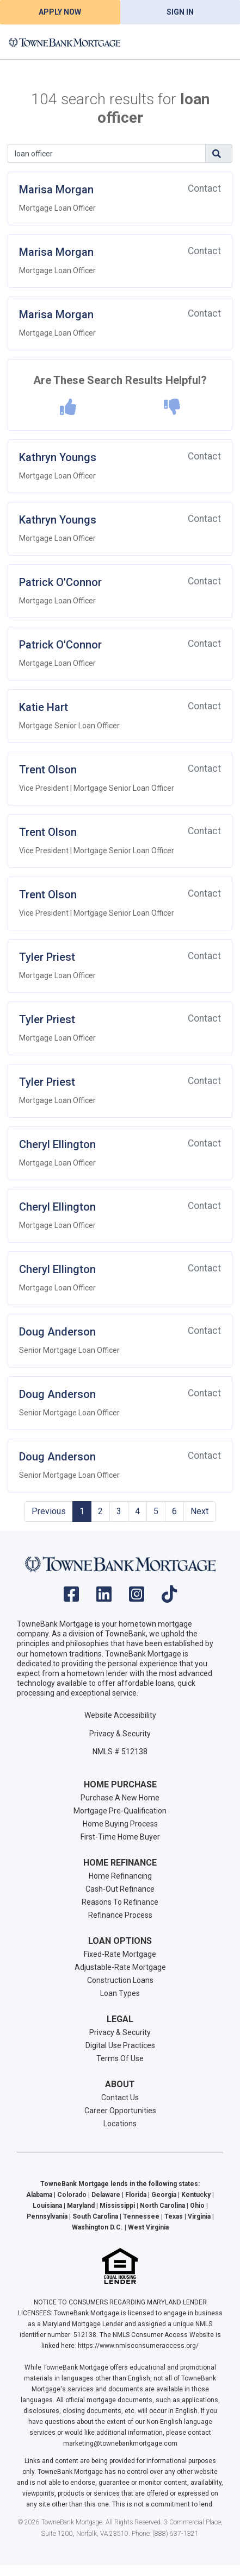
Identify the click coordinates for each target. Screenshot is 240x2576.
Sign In (180, 12)
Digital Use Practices (120, 2045)
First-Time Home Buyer (120, 1836)
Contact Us (120, 2097)
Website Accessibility (120, 1715)
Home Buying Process (120, 1823)
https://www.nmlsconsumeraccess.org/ (138, 2346)
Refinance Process (120, 1915)
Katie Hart (43, 707)
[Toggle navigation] (218, 42)
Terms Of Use (120, 2058)
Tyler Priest (47, 956)
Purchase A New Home (120, 1797)
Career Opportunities (120, 2110)
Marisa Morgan (56, 189)
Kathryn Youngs (57, 457)
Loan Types (120, 1993)
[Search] (107, 153)
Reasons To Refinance (120, 1902)
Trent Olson (48, 769)
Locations (120, 2123)
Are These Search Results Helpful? (120, 380)
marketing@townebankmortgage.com (120, 2443)
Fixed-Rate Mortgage (120, 1954)
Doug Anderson (57, 1331)
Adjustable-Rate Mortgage (120, 1967)
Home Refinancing (120, 1876)
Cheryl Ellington (57, 1144)
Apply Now (60, 12)
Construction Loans (120, 1980)
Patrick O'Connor (60, 582)
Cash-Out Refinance (120, 1889)
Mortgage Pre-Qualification (120, 1810)
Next (199, 1511)
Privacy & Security (120, 1733)
